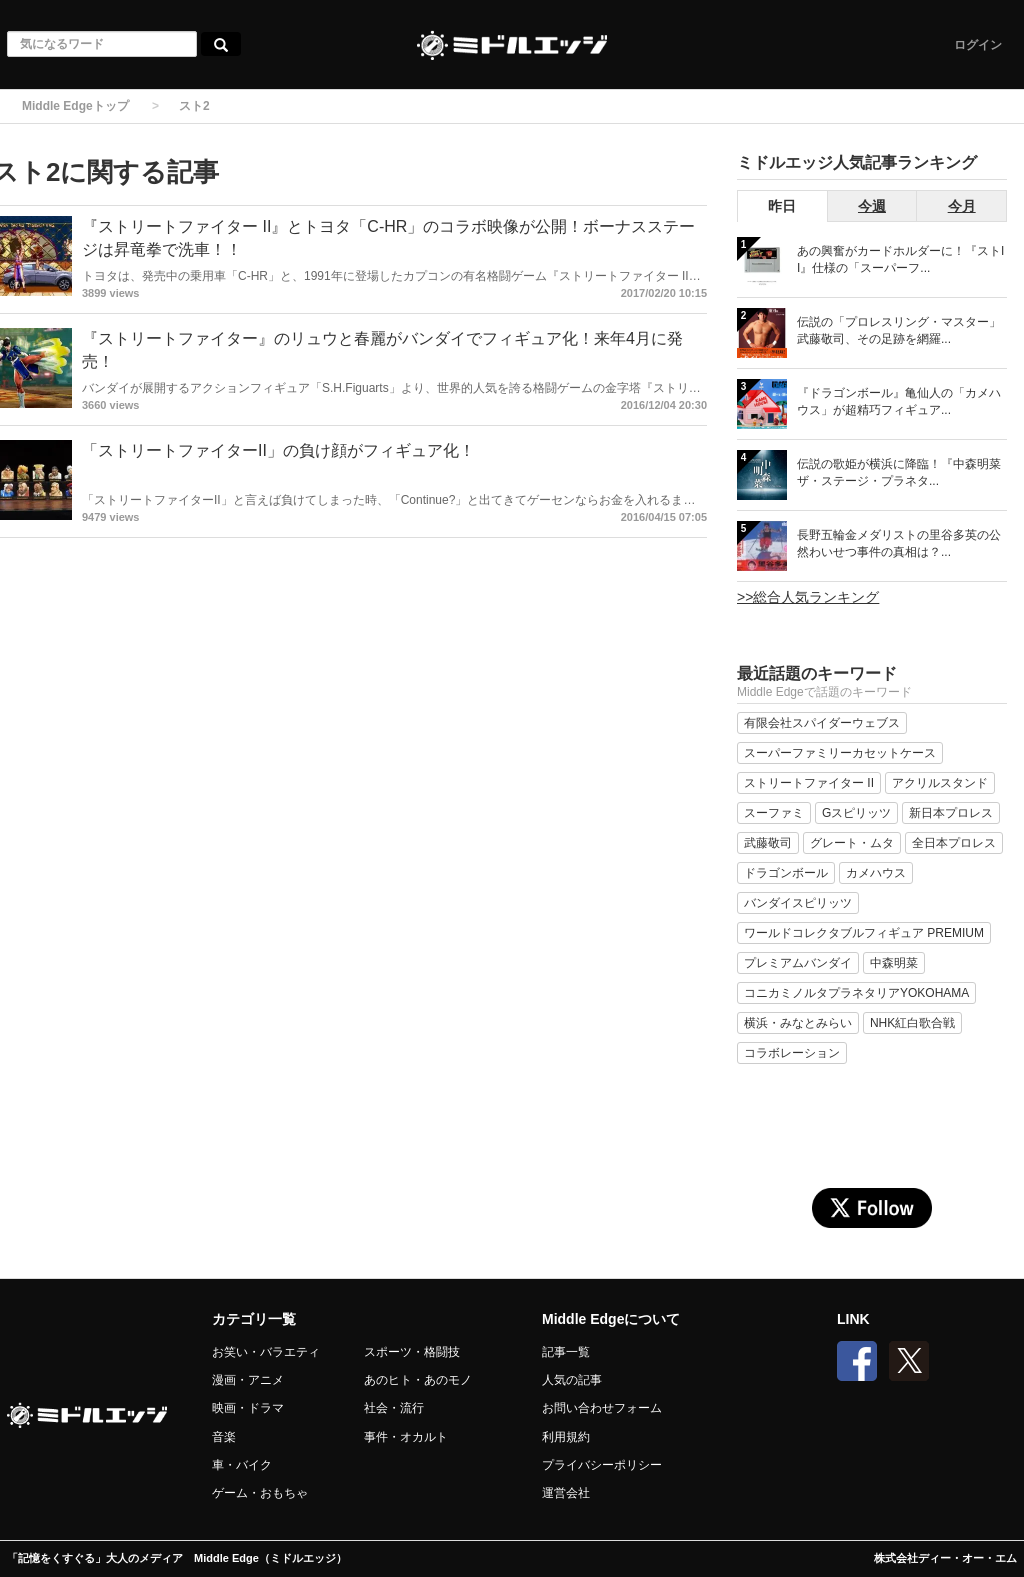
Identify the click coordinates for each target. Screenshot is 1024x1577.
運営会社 (566, 1493)
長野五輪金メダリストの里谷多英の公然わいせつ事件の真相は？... (899, 543)
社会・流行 (394, 1408)
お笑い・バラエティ (266, 1352)
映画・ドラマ (248, 1408)
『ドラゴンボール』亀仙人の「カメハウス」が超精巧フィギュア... (899, 401)
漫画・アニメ (248, 1380)
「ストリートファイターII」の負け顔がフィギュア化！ (278, 450)
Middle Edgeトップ (75, 106)
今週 (872, 206)
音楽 (224, 1437)
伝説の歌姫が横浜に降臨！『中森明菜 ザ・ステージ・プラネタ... (899, 472)
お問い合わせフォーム (602, 1408)
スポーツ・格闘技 (412, 1352)
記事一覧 (566, 1352)
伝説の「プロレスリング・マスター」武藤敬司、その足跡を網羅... (899, 330)
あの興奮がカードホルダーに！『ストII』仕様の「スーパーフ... (900, 259)
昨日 (782, 206)
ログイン (978, 45)
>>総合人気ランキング (808, 597)
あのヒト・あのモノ (418, 1380)
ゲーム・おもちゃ (260, 1493)
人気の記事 (572, 1380)
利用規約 (566, 1437)
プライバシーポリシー (602, 1465)
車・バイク (242, 1465)
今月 (962, 206)
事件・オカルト (406, 1437)
